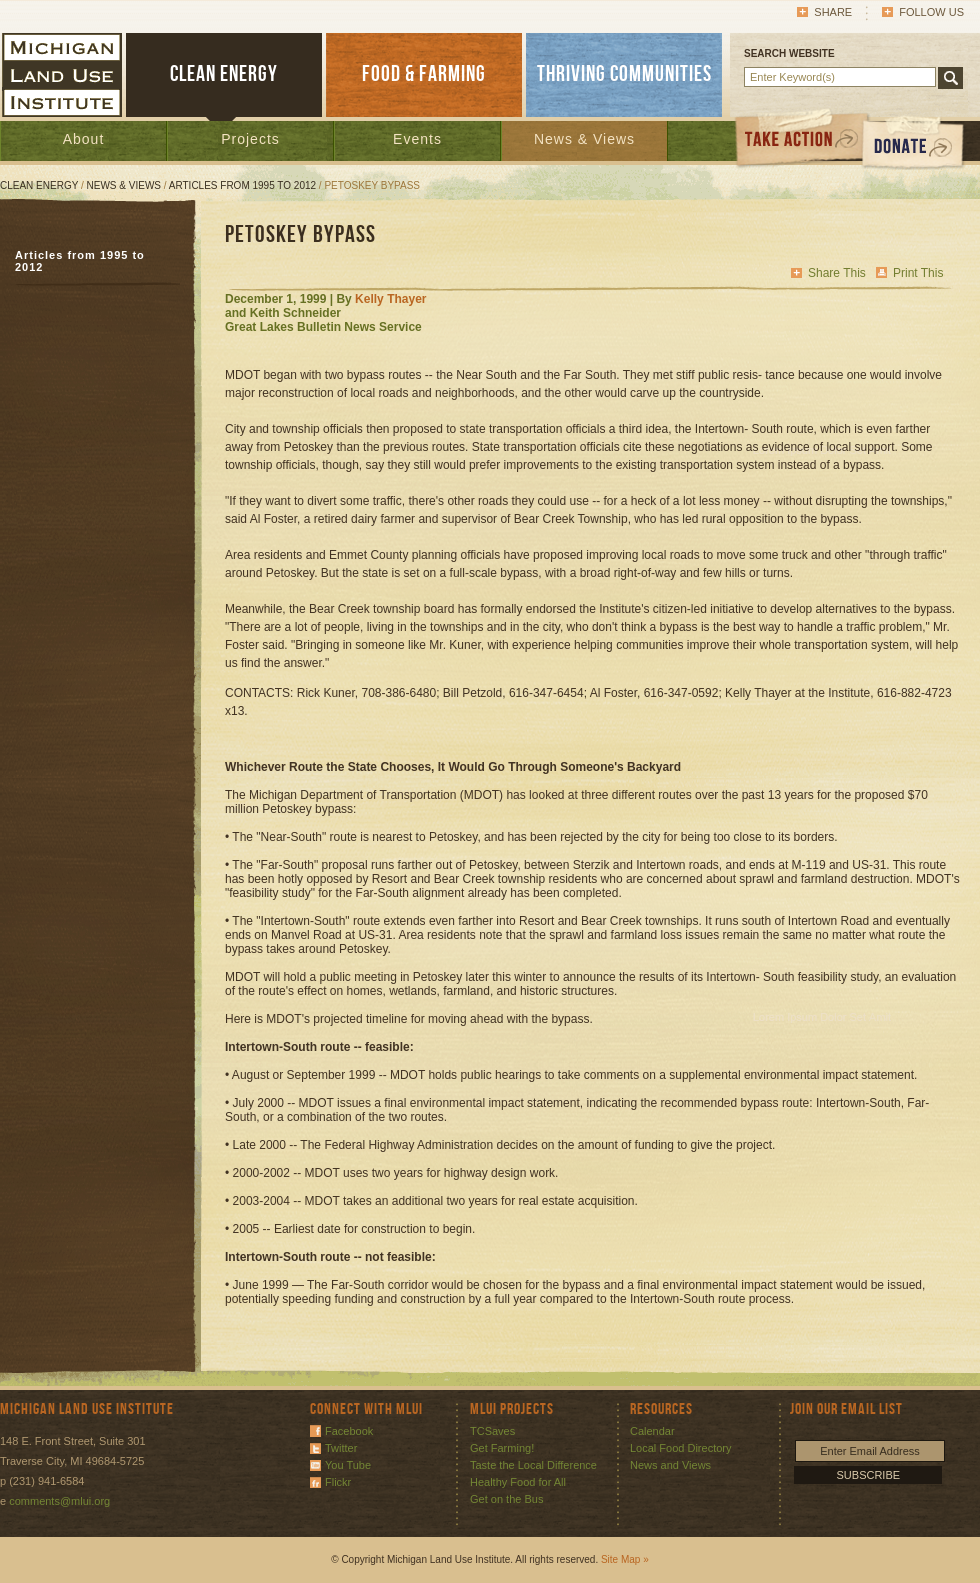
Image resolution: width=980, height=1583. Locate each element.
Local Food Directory (681, 1448)
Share (833, 12)
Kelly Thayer (390, 299)
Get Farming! (502, 1448)
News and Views (670, 1465)
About (84, 139)
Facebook (349, 1431)
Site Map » (625, 1559)
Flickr (338, 1482)
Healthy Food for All (518, 1482)
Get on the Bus (506, 1499)
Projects (250, 139)
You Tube (348, 1465)
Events (417, 139)
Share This (837, 273)
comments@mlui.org (59, 1501)
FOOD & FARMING (424, 74)
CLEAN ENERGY (224, 74)
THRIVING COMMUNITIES (624, 74)
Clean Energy (39, 185)
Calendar (652, 1431)
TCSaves (492, 1431)
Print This (918, 273)
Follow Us (931, 12)
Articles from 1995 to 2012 (242, 185)
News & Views (584, 139)
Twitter (341, 1448)
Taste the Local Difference (533, 1465)
